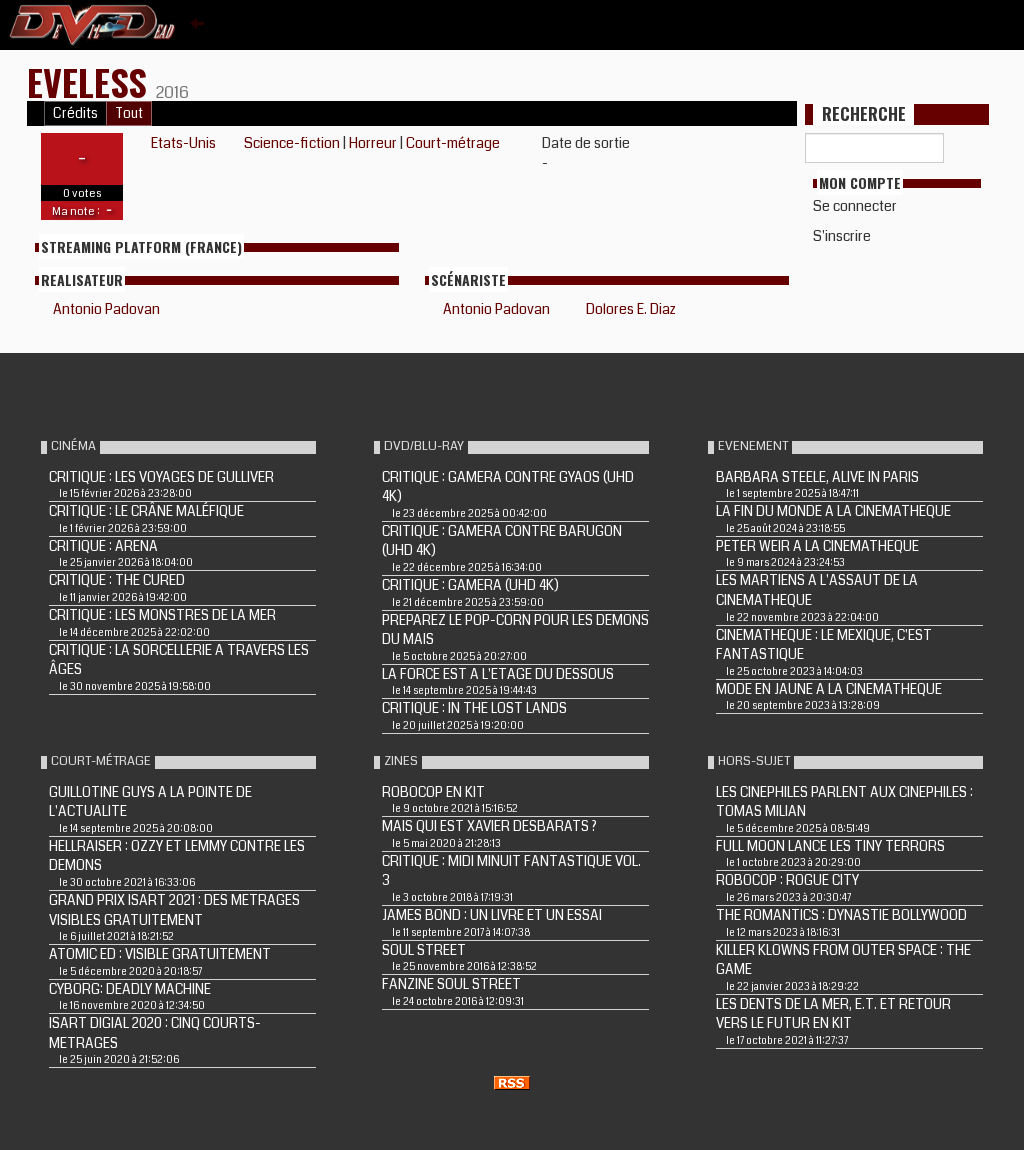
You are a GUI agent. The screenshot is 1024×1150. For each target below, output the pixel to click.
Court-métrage (453, 143)
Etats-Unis (183, 143)
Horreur (373, 143)
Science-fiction (292, 143)
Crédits (75, 113)
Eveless (91, 81)
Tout (129, 113)
